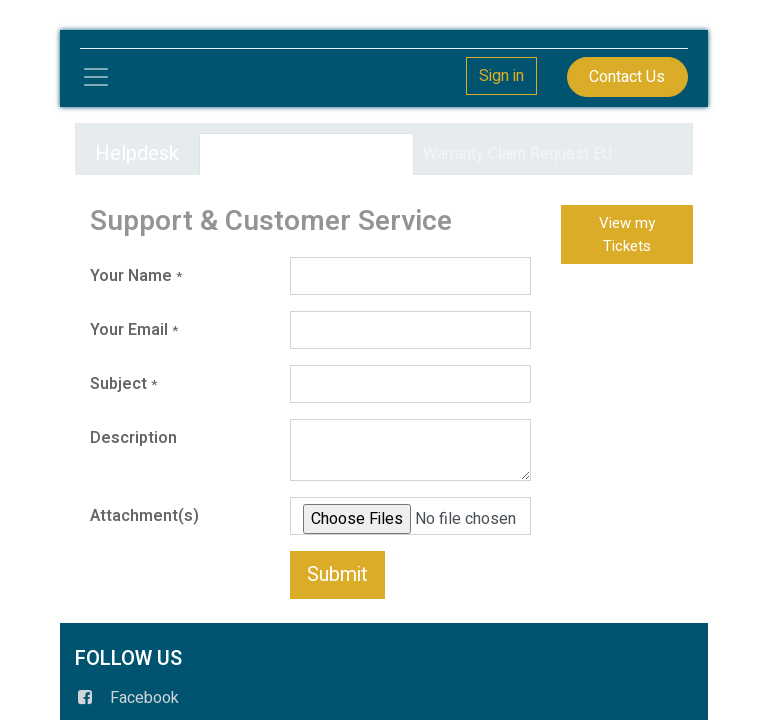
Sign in (501, 76)
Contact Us (627, 77)
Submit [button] (337, 574)
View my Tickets (627, 234)
